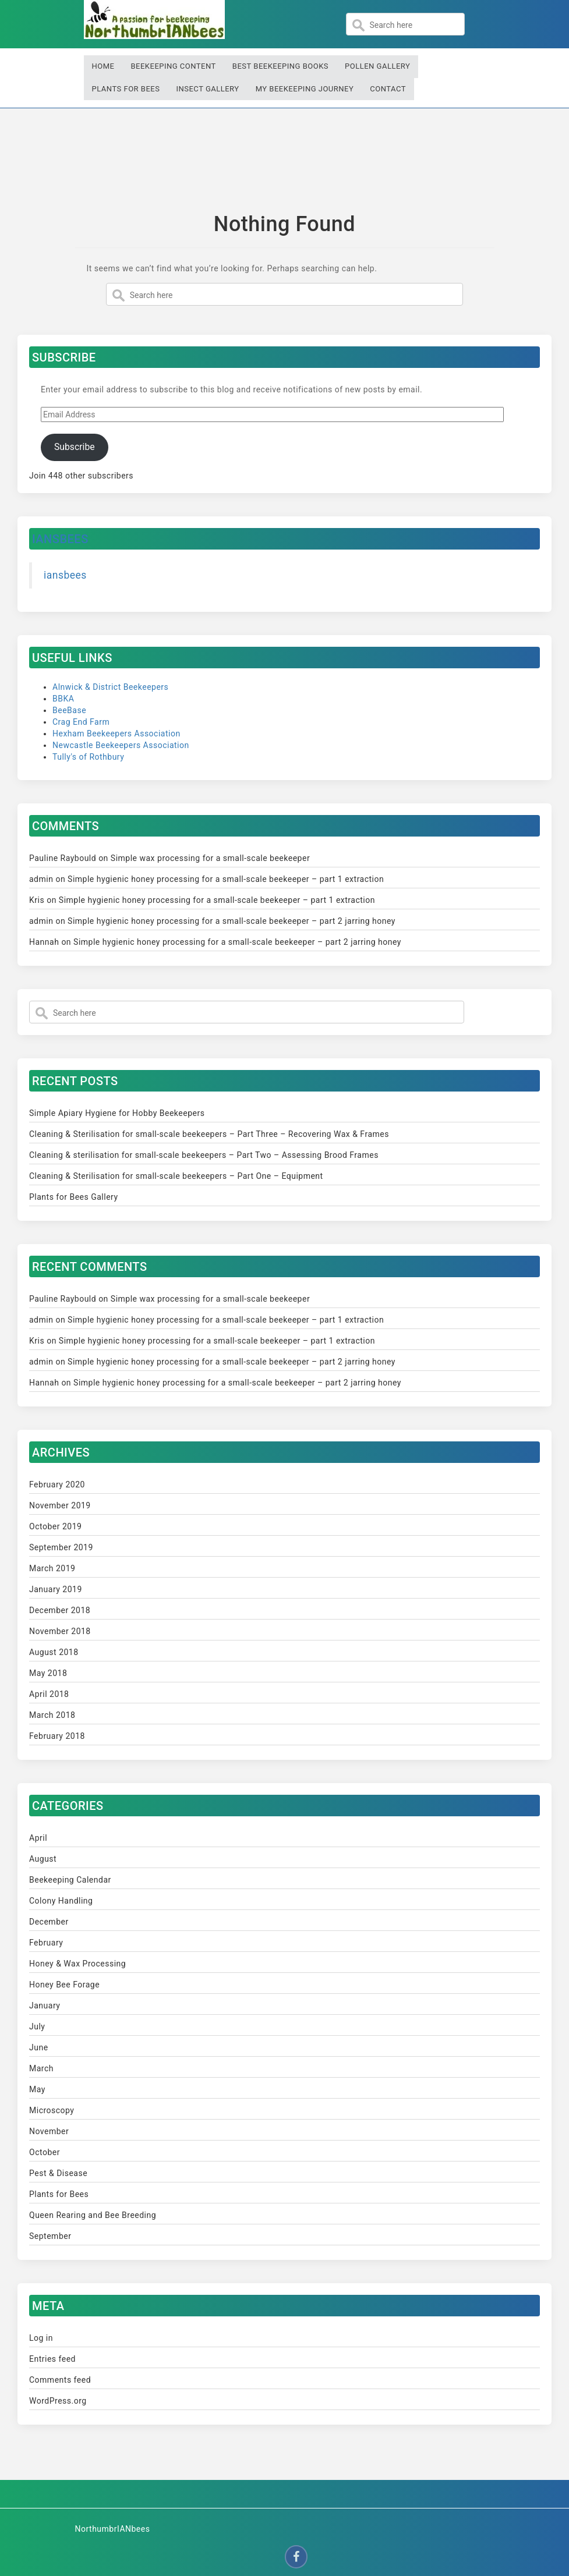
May (37, 2089)
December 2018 (59, 1610)
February (46, 1942)
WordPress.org (58, 2400)
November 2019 (60, 1505)
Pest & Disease (58, 2173)
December (49, 1921)
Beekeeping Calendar (70, 1879)
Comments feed (60, 2379)
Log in (41, 2338)
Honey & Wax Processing (77, 1963)
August (42, 1858)
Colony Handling (61, 1900)
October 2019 (55, 1526)
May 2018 (48, 1673)
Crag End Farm (80, 722)
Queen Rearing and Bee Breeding (92, 2215)
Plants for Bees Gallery (73, 1197)
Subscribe (74, 446)
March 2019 (52, 1568)
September (50, 2236)
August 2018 (54, 1652)
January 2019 (55, 1589)
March (41, 2068)
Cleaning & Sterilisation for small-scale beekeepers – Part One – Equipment (176, 1176)
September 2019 (61, 1547)
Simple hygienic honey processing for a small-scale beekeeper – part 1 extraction (226, 879)
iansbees (60, 539)
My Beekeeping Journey (305, 88)
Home (103, 66)
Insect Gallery (207, 88)
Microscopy (52, 2110)
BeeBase (69, 710)
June (38, 2047)
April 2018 (49, 1694)
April (38, 1837)
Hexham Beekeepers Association (116, 733)
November (49, 2131)
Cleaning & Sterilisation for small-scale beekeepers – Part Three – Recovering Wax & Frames (209, 1134)
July (37, 2026)
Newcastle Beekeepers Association (120, 745)
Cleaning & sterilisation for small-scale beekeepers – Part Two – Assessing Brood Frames (204, 1155)
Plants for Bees (126, 88)
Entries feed (52, 2359)
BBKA (63, 698)
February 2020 (57, 1484)
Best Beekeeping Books (280, 66)
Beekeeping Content (172, 66)
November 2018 (60, 1631)
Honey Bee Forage (64, 1984)
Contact (388, 88)
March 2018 (52, 1715)
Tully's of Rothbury (88, 756)
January (44, 2005)
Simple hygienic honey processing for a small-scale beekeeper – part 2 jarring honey (231, 921)
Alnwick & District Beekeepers (110, 687)
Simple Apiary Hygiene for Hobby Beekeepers (116, 1113)
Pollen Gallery (377, 66)
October (44, 2152)
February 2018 (57, 1736)
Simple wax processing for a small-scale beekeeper (210, 858)
